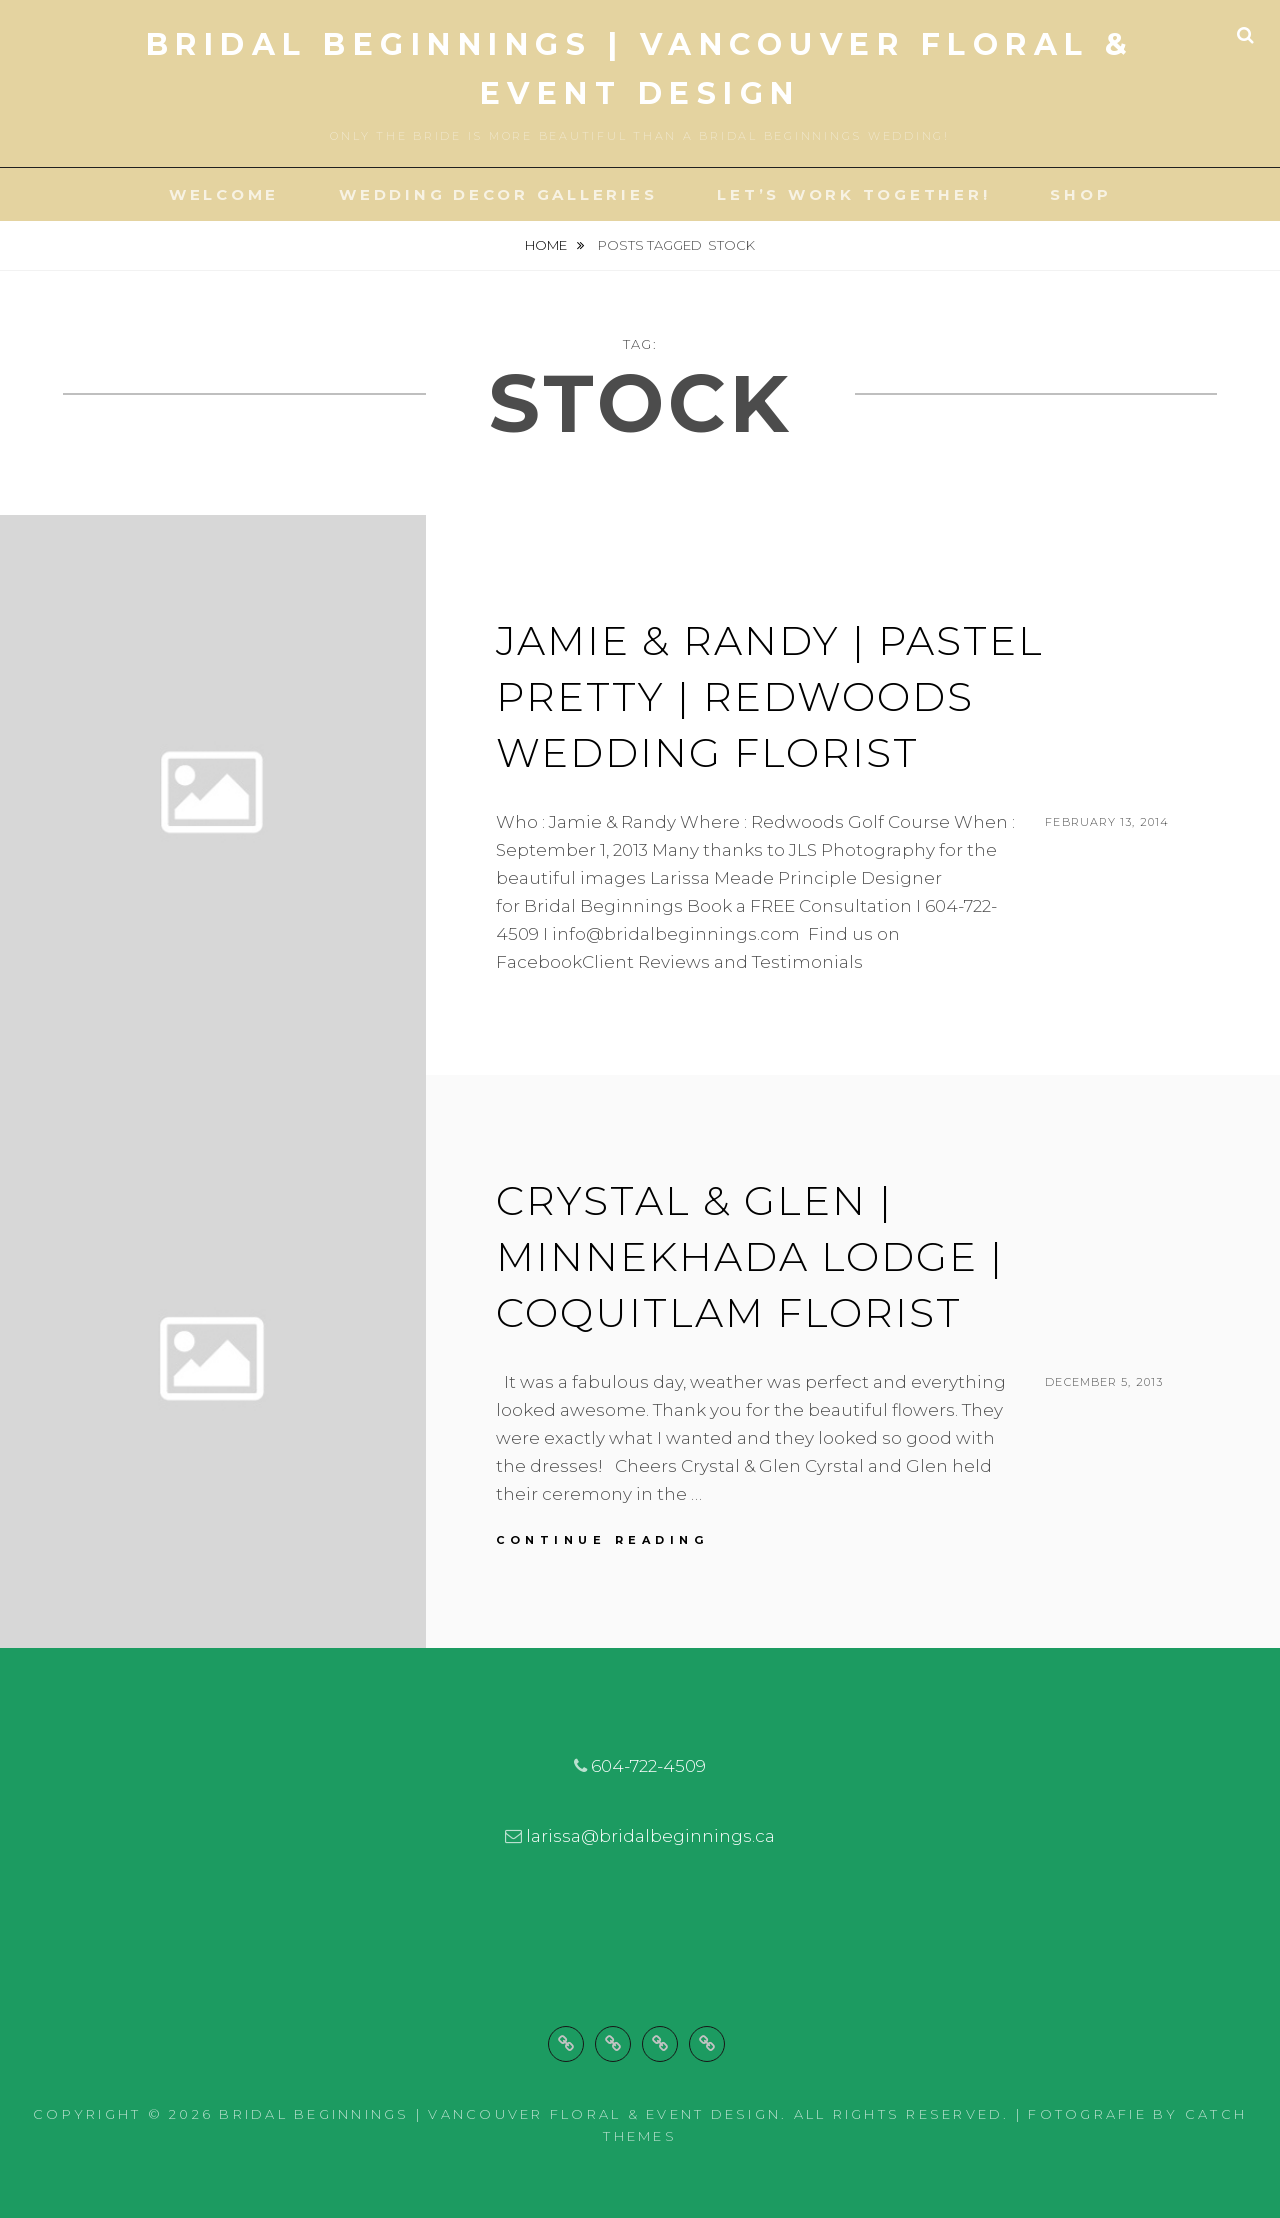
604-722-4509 (648, 1766)
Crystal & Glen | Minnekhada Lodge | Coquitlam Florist (750, 1256)
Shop (1080, 194)
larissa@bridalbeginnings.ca (650, 1836)
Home (547, 245)
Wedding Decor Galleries (498, 194)
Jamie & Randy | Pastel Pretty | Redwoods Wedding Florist (770, 696)
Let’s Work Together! (853, 194)
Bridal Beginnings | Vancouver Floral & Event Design (500, 2114)
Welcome (224, 194)
